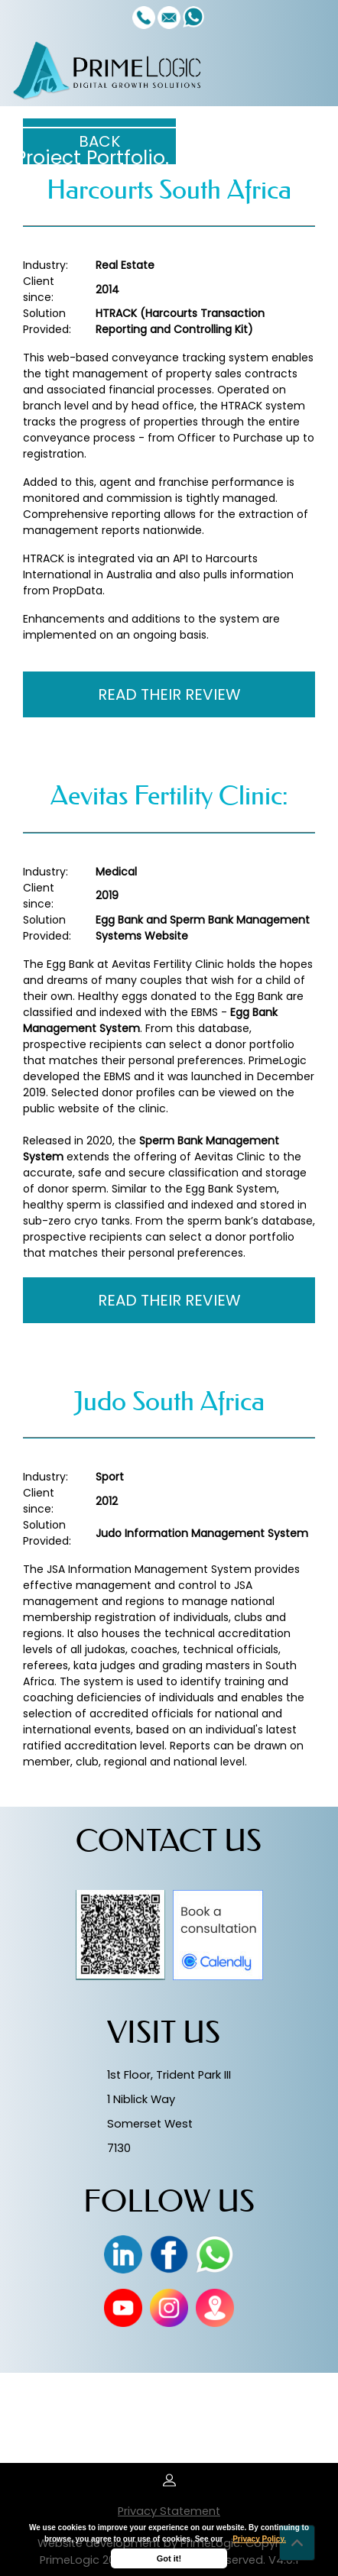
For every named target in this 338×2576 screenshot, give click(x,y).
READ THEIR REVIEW (169, 694)
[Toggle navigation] (308, 70)
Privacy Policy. (259, 2539)
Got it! (169, 2558)
